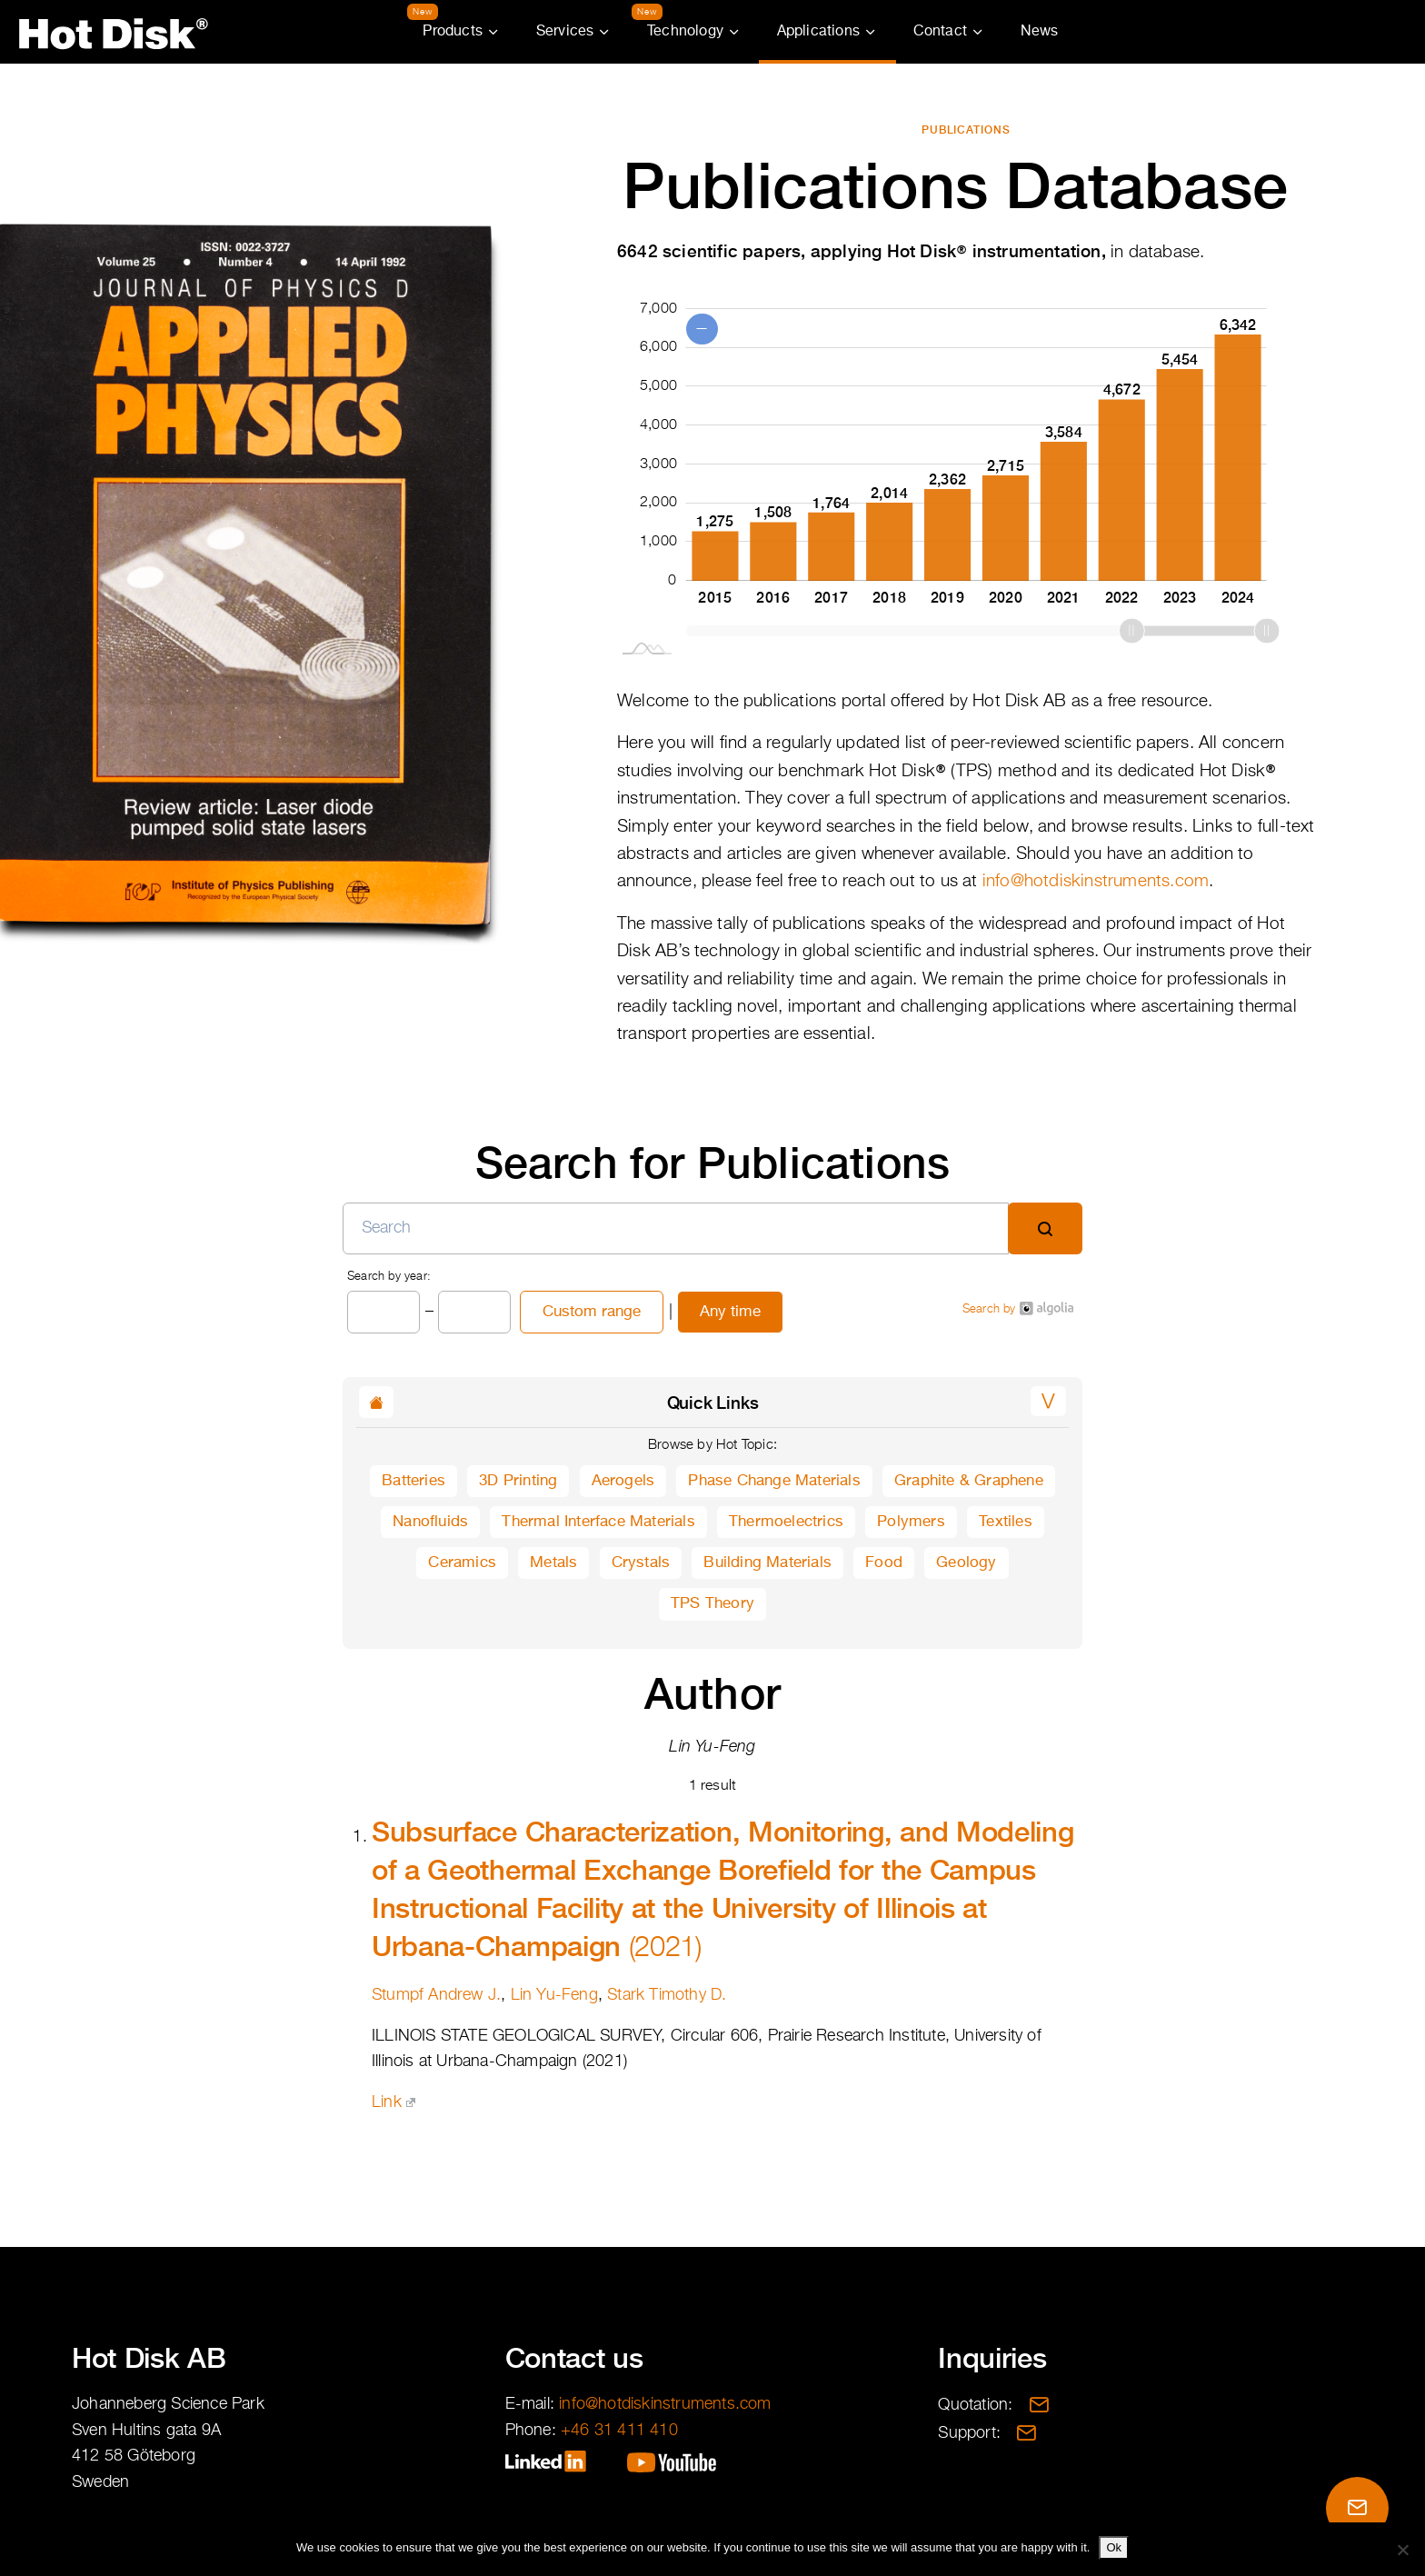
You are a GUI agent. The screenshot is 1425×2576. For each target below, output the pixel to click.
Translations (1310, 32)
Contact (940, 32)
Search (1356, 32)
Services (565, 32)
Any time (730, 1312)
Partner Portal (1400, 32)
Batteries (413, 1481)
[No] (1402, 2550)
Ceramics (462, 1563)
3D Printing (518, 1481)
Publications (966, 130)
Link (393, 2102)
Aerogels (623, 1481)
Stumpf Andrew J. (436, 1995)
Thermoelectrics (786, 1522)
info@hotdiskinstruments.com (1095, 881)
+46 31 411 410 (619, 2430)
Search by (1017, 1308)
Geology (966, 1563)
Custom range (592, 1312)
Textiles (1005, 1522)
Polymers (911, 1522)
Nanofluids (430, 1522)
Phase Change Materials (774, 1481)
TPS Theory (712, 1604)
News (1040, 32)
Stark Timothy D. (666, 1995)
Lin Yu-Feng (554, 1995)
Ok (1113, 2547)
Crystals (641, 1563)
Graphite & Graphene (968, 1481)
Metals (553, 1563)
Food (883, 1563)
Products (453, 32)
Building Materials (767, 1563)
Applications (818, 32)
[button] (1048, 1401)
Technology (685, 32)
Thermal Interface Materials (598, 1522)
